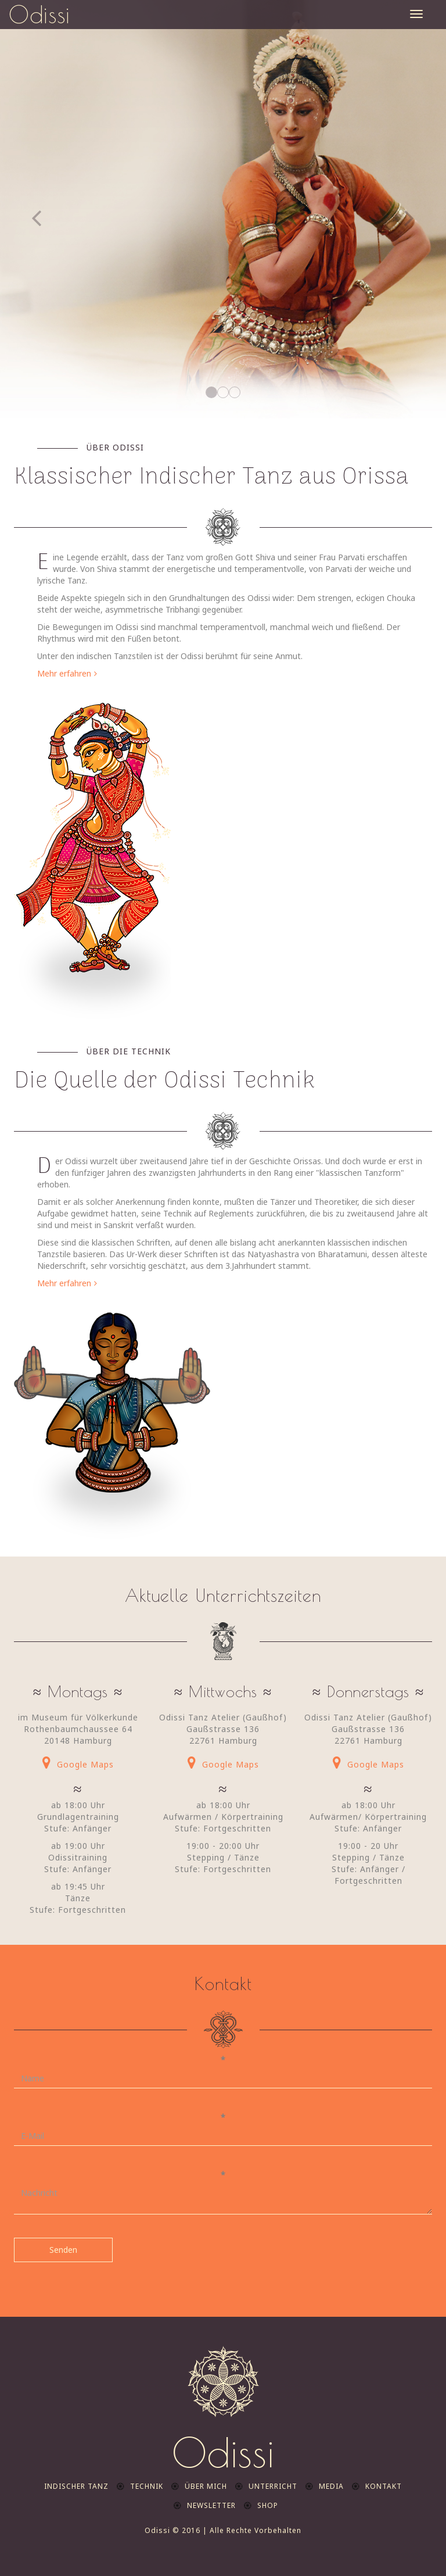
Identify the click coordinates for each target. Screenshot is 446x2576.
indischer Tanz (76, 2486)
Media (331, 2486)
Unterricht (273, 2486)
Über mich (206, 2486)
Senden (63, 2249)
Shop (267, 2505)
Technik (146, 2486)
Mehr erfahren (64, 673)
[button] (33, 209)
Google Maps (85, 1764)
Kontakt (383, 2486)
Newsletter (211, 2505)
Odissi (39, 14)
